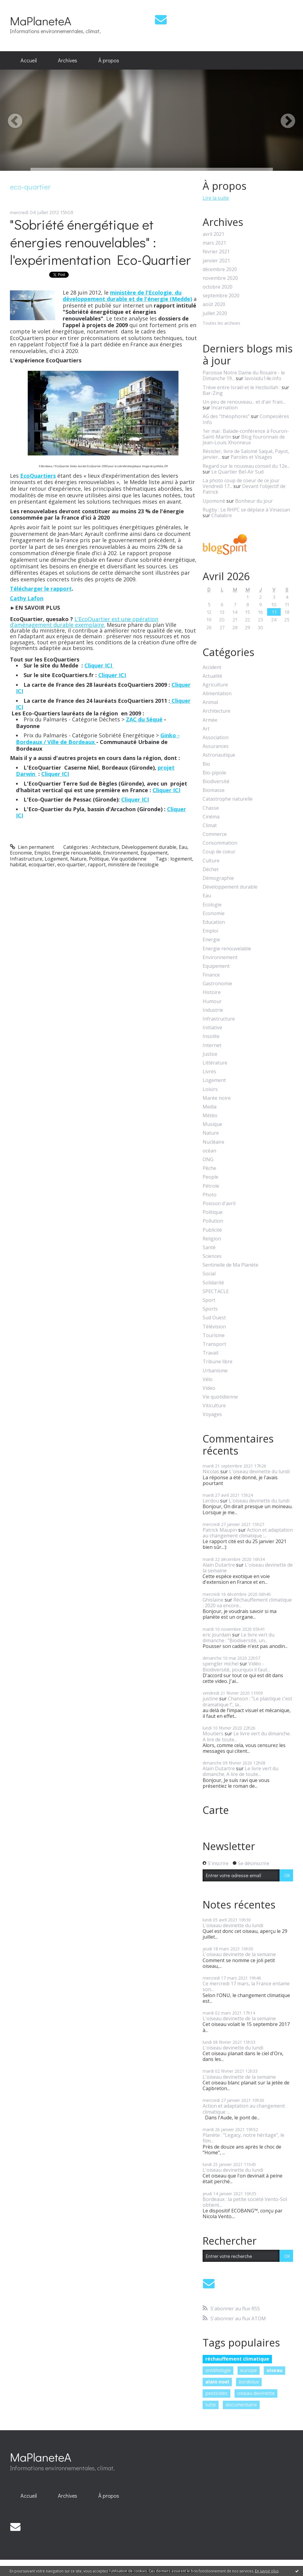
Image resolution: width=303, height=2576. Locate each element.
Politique (99, 858)
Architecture (105, 847)
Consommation (220, 843)
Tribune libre (217, 1362)
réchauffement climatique (237, 2359)
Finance (211, 975)
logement (181, 858)
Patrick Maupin (220, 1530)
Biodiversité (216, 781)
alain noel (217, 2381)
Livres (209, 1071)
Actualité (212, 676)
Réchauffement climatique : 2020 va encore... (247, 1602)
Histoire (212, 992)
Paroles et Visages (251, 457)
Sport (209, 1300)
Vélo (208, 1379)
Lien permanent (32, 847)
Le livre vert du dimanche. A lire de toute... (247, 1736)
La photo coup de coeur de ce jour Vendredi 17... (241, 483)
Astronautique (219, 755)
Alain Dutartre (219, 1565)
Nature (78, 858)
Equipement (154, 852)
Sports (210, 1309)
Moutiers (213, 1733)
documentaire (241, 2404)
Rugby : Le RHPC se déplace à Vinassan (246, 509)
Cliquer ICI (99, 665)
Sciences (212, 1256)
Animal (210, 702)
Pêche (209, 1168)
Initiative (212, 1027)
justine (210, 1698)
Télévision (214, 1327)
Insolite (211, 1036)
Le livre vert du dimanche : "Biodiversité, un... (238, 1637)
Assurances (216, 746)
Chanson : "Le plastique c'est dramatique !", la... (247, 1701)
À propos (108, 60)
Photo (209, 1195)
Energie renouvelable (76, 852)
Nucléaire (213, 1142)
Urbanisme (215, 1371)
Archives (67, 60)
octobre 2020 (217, 287)
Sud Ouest (214, 1318)
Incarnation (224, 407)
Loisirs (210, 1089)
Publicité (212, 1230)
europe (248, 2370)
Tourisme (214, 1335)
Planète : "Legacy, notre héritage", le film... (243, 2138)
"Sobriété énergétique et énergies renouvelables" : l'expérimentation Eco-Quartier (100, 241)
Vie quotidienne (129, 858)
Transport (214, 1344)
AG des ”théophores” (226, 416)
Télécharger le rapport (41, 588)
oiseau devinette (256, 2393)
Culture (211, 861)
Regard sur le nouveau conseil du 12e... (246, 466)
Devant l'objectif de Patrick (244, 489)
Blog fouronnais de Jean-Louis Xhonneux (244, 439)
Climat (210, 825)
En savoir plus (267, 2571)
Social (209, 1274)
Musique (212, 1124)
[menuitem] (28, 60)
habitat (18, 864)
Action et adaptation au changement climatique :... (248, 1533)
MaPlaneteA (40, 21)
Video (209, 1388)
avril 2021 (213, 234)
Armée (210, 720)
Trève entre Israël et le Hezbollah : (241, 387)
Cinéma (211, 817)
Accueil (29, 60)
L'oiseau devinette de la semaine (248, 1568)
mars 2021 (214, 243)
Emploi (42, 852)
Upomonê (214, 501)
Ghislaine (213, 1599)
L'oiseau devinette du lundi (259, 1471)
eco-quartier (71, 864)
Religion (212, 1239)
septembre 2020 (221, 296)
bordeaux (249, 2381)
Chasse (211, 808)
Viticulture (214, 1405)
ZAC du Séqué (144, 719)
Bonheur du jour (254, 501)
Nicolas (211, 1471)
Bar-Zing (213, 393)
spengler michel (220, 1663)
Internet (212, 1045)
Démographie (218, 878)
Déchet (211, 869)
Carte (216, 1810)
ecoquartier (42, 864)
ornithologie (218, 2370)
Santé (209, 1247)
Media (209, 1107)
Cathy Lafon (26, 598)
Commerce (215, 834)
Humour (212, 1001)
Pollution (213, 1221)
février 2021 (216, 252)
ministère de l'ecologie (133, 864)
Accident (212, 667)
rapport (97, 864)
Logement (56, 858)
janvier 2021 (216, 261)
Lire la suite (216, 198)
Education (214, 922)
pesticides (216, 2393)
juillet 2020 (215, 313)
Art (206, 729)
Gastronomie (217, 983)
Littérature (215, 1063)
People (210, 1177)
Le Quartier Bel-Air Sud (237, 471)
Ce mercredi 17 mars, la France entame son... (246, 1986)
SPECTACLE (216, 1291)
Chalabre (221, 515)
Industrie (213, 1010)
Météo (210, 1115)
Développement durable (149, 847)
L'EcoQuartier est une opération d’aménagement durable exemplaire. (84, 621)
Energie (211, 940)
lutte (210, 2404)
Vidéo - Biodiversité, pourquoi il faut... (236, 1666)
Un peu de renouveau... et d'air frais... (244, 402)
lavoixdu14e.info (263, 378)
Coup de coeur (219, 852)
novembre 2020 (220, 278)
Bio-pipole (214, 773)
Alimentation (217, 693)
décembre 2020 (220, 269)
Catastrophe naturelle (228, 799)
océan (209, 1151)
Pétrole (211, 1186)
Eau (183, 847)
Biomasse (214, 790)
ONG (208, 1159)
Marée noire (217, 1098)
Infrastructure (26, 858)
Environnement (120, 852)
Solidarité (213, 1283)
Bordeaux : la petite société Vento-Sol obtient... (245, 2202)
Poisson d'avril (219, 1203)
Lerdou (211, 1500)
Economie (21, 852)
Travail (210, 1353)
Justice (210, 1054)
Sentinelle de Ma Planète (230, 1265)
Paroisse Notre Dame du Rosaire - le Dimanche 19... (244, 375)
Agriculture (215, 685)
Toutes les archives (221, 323)
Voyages (212, 1414)
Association (216, 737)
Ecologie (212, 905)
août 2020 (214, 304)
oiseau (274, 2370)
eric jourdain (217, 1634)
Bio (206, 764)
